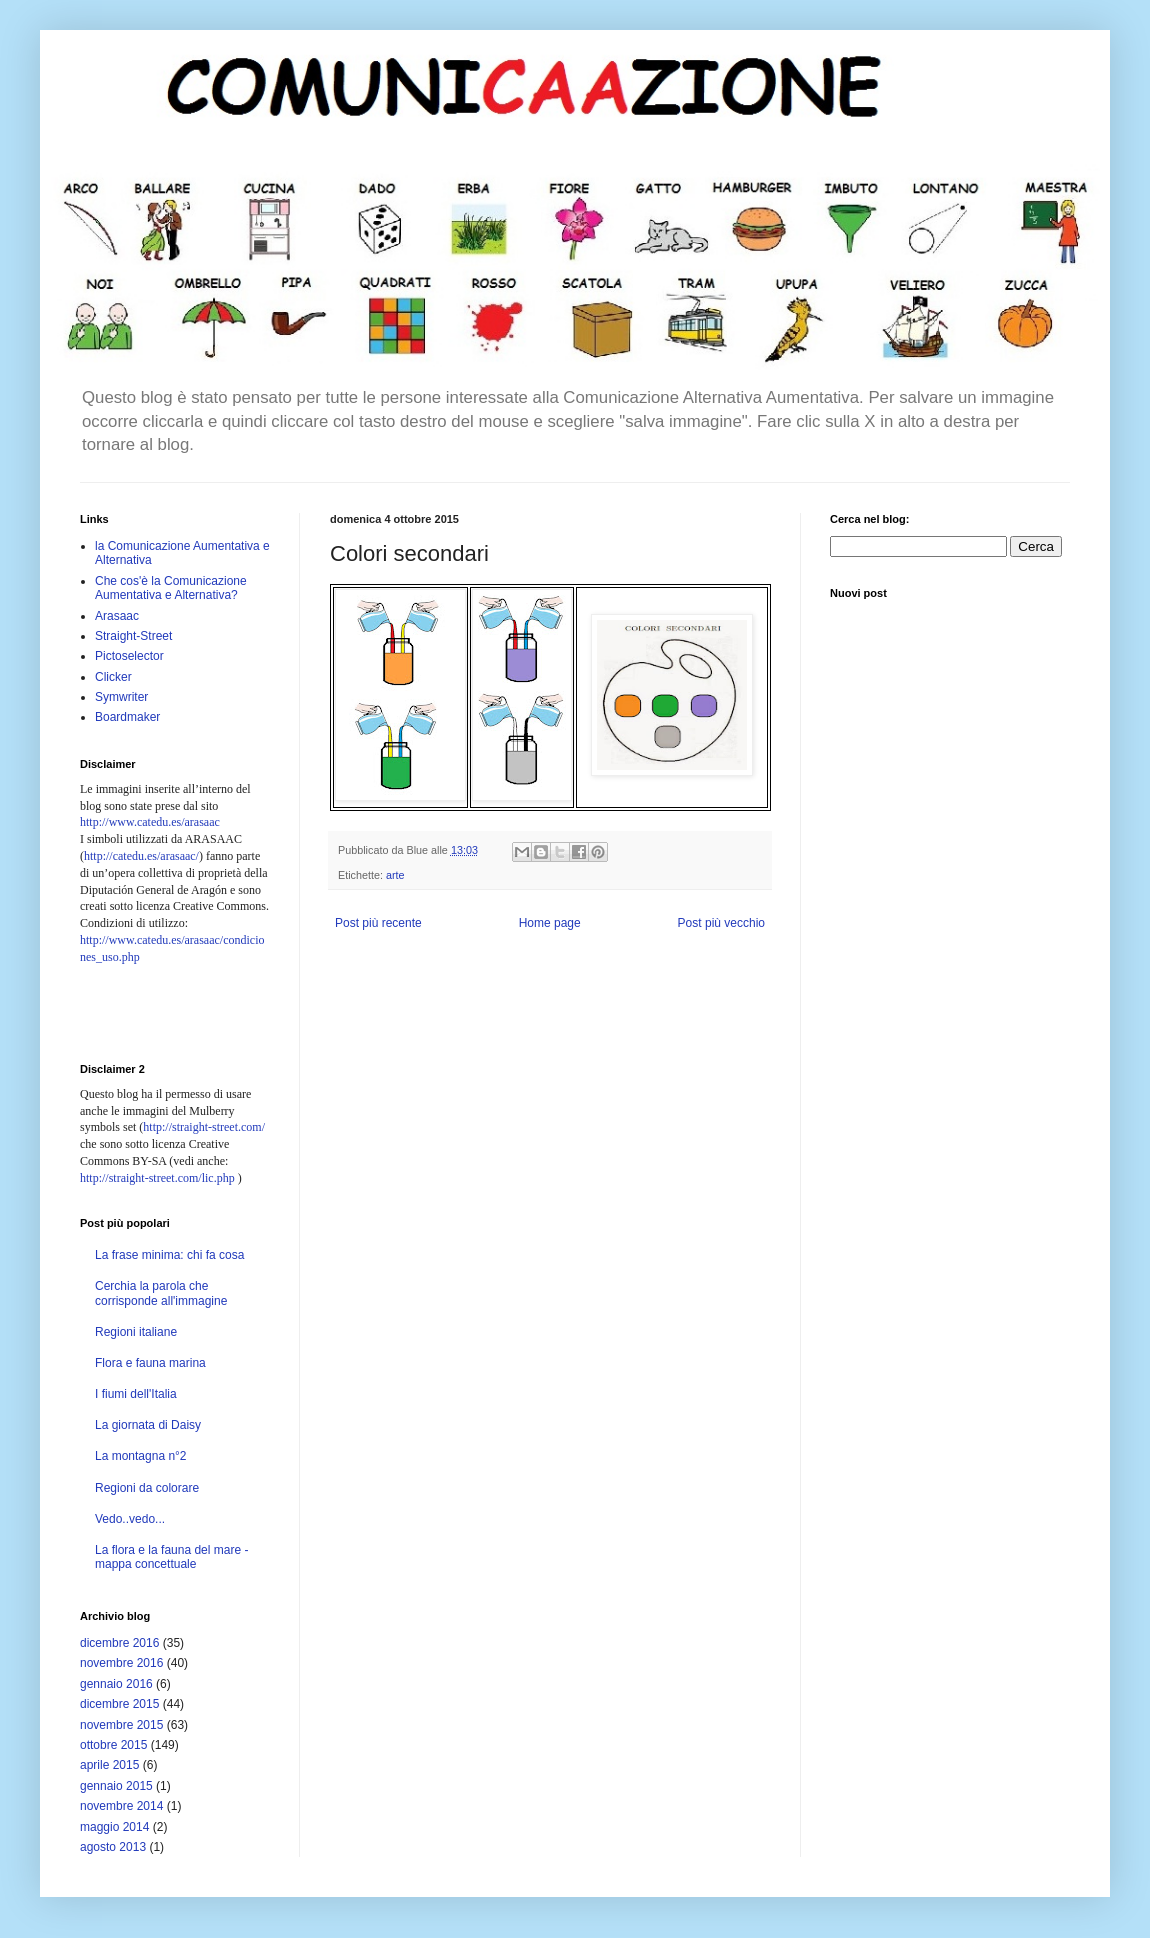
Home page (550, 923)
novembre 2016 (121, 1663)
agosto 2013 (113, 1847)
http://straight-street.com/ (204, 1127)
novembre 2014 (121, 1806)
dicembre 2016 (119, 1643)
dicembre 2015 (119, 1704)
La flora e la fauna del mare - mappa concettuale (171, 1557)
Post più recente (378, 923)
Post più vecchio (721, 923)
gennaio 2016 (116, 1684)
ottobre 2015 (113, 1745)
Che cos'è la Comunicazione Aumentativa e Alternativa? (171, 588)
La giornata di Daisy (148, 1425)
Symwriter (121, 697)
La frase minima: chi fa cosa (169, 1255)
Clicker (113, 677)
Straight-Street (133, 636)
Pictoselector (129, 656)
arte (395, 875)
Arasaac (117, 616)
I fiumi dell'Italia (136, 1394)
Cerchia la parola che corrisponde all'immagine (161, 1293)
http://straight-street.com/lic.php (157, 1178)
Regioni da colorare (147, 1488)
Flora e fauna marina (150, 1363)
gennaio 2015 (116, 1786)
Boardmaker (127, 717)
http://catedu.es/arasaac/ (141, 856)
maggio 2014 (114, 1827)
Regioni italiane (136, 1332)
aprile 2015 (109, 1765)
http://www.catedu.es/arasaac (150, 822)
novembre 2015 (121, 1725)
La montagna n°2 (141, 1456)
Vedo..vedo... (130, 1519)
